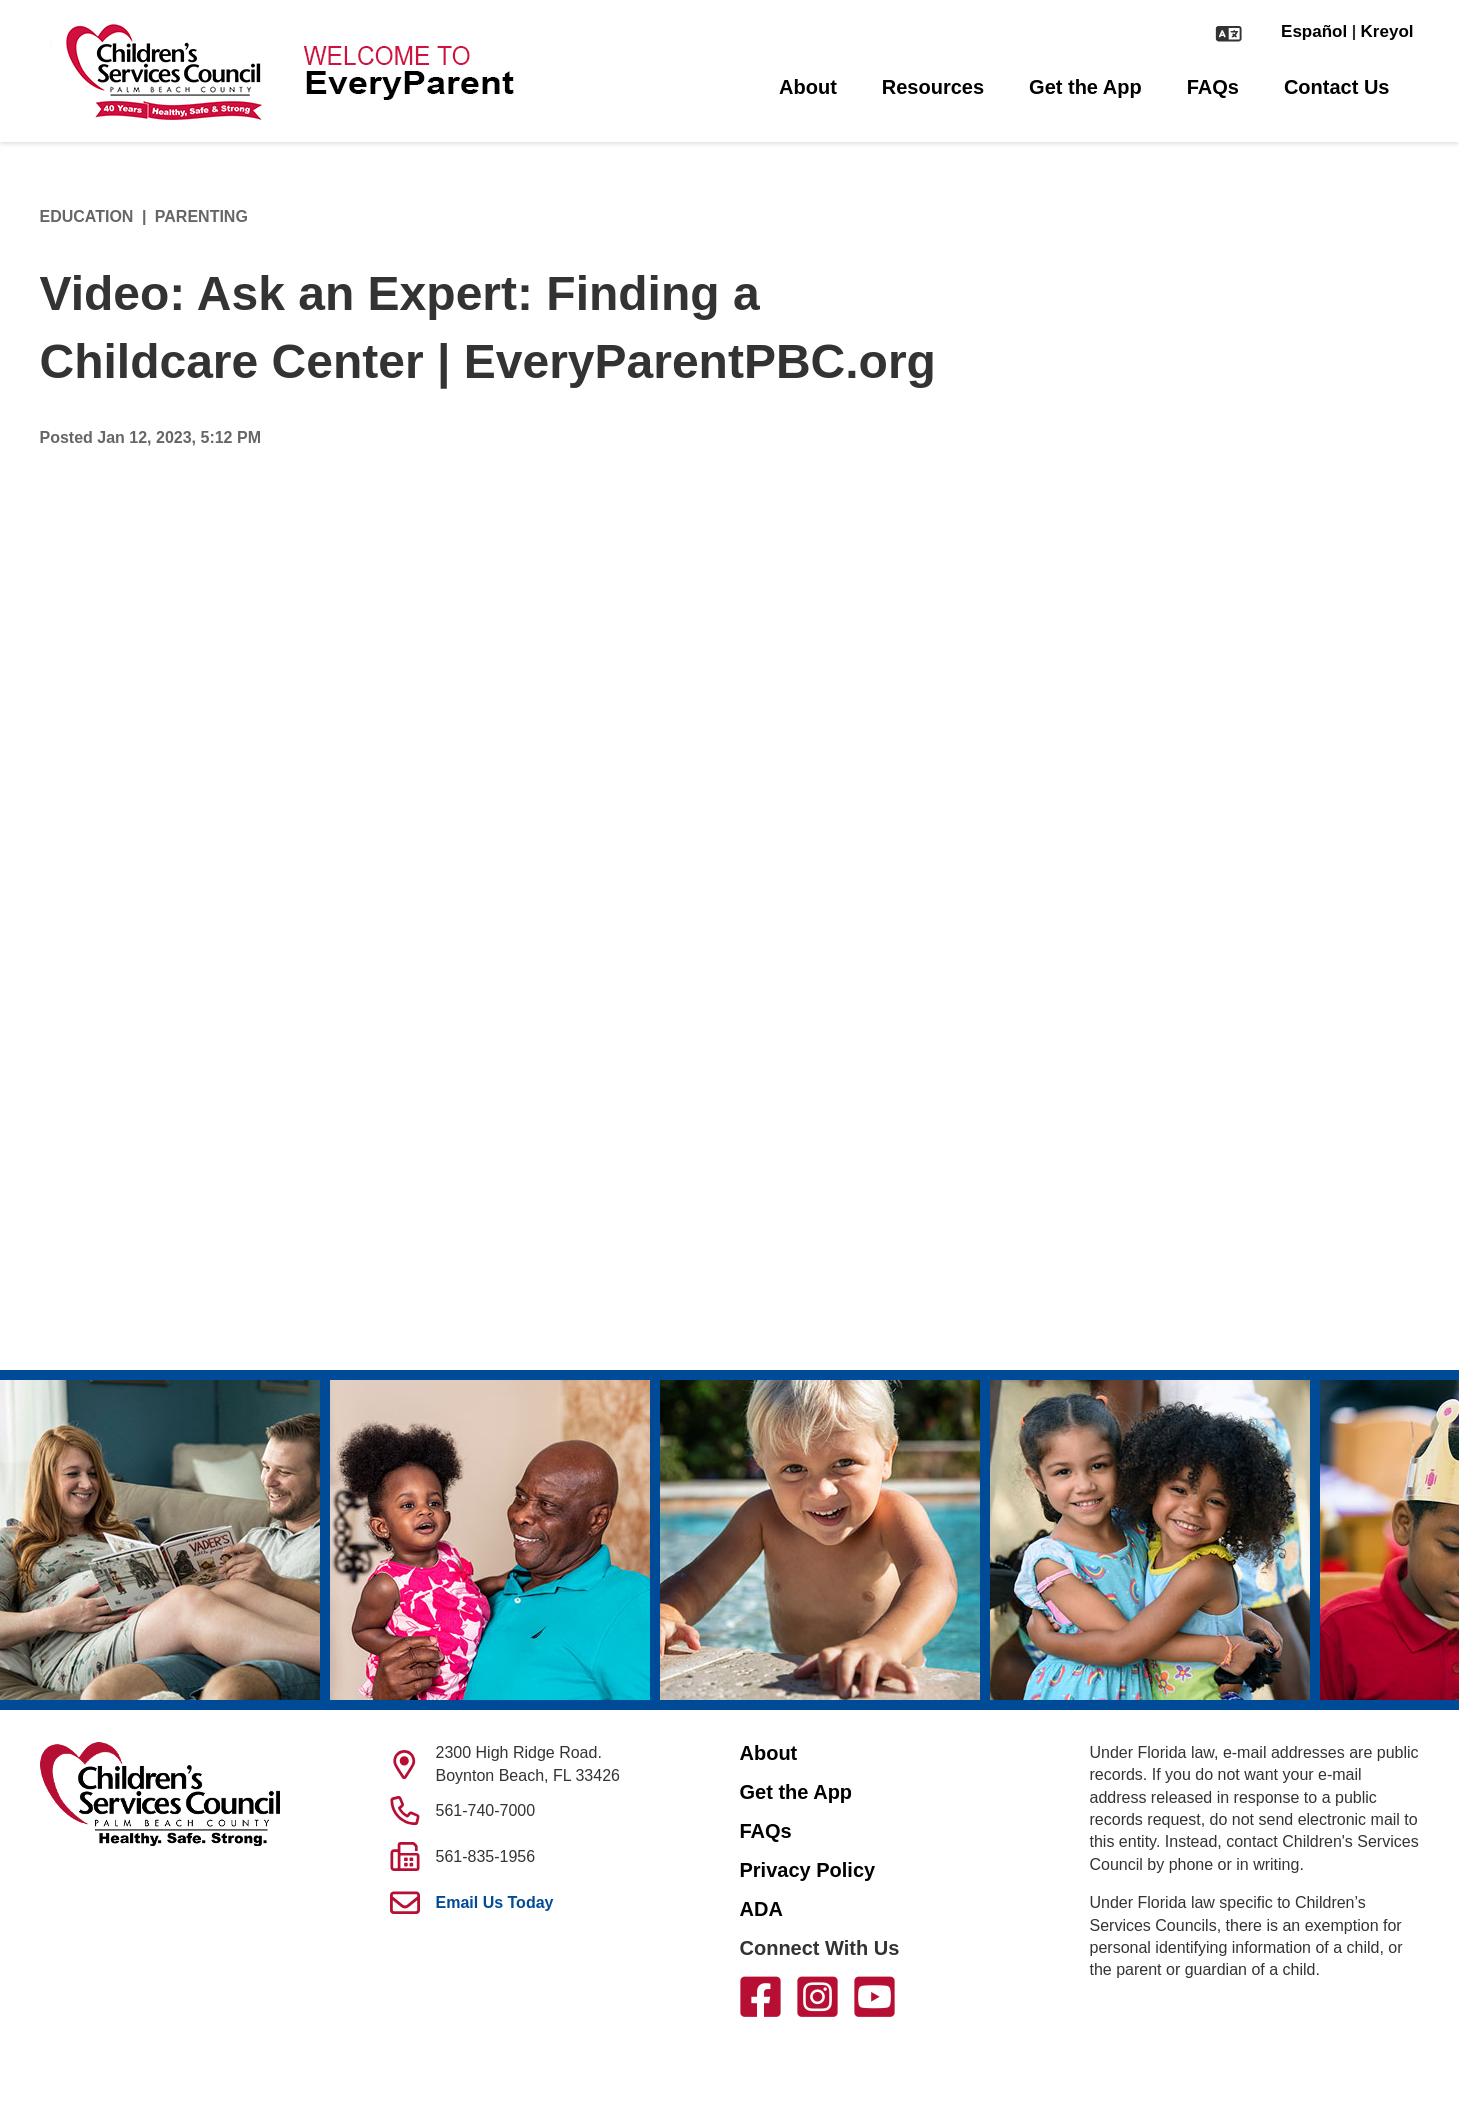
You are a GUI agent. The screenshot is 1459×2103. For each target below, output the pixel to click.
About (808, 87)
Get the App (1085, 87)
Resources (933, 87)
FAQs (1213, 87)
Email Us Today (495, 1902)
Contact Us (1337, 87)
